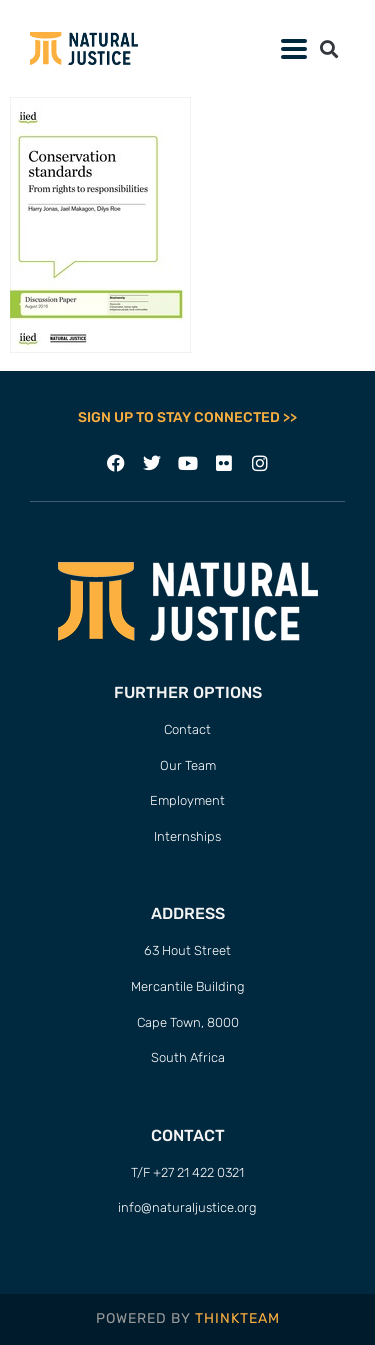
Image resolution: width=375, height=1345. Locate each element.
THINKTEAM (237, 1318)
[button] (328, 48)
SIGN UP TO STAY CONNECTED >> (187, 417)
